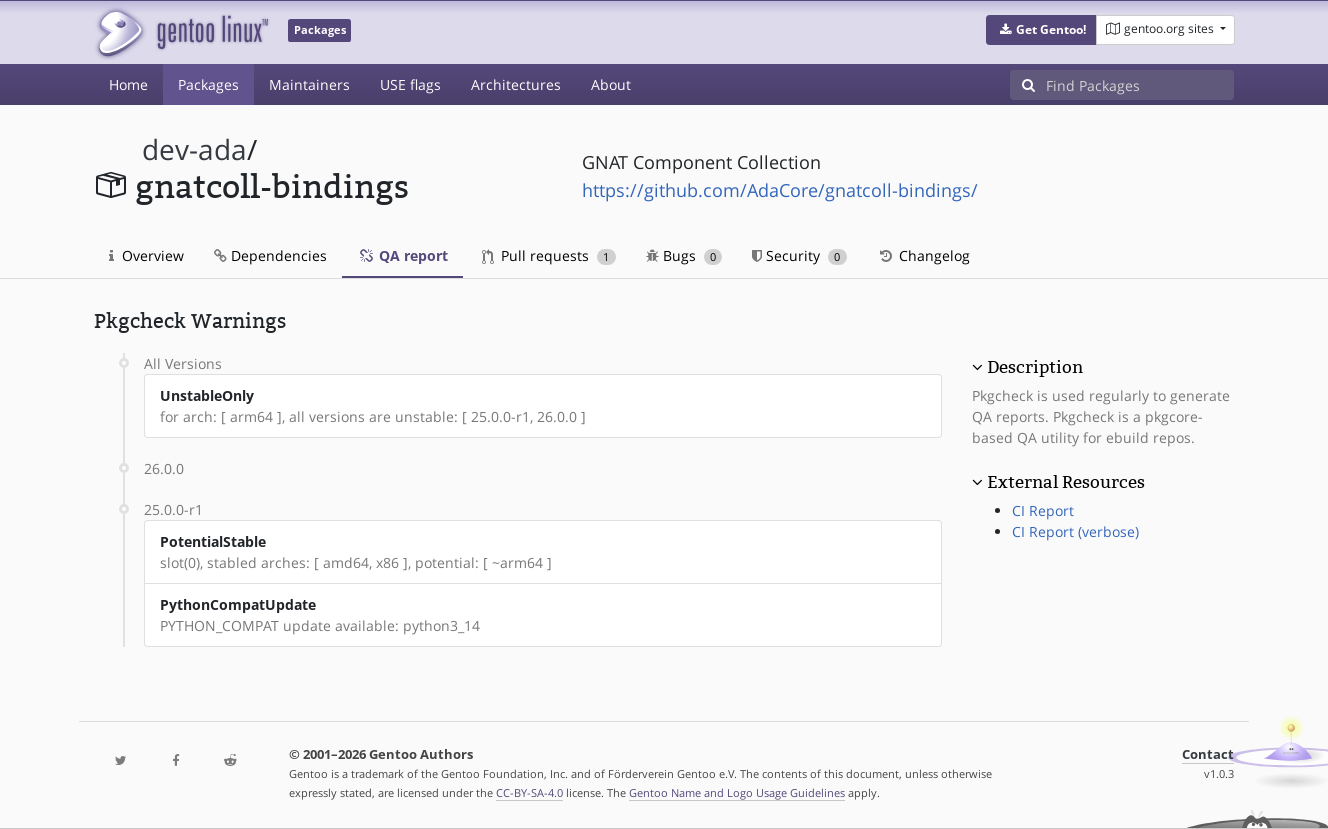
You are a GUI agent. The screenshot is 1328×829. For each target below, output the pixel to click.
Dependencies (270, 255)
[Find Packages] (1140, 85)
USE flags (410, 84)
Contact (1208, 754)
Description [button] (1035, 367)
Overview (146, 255)
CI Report (1043, 510)
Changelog (923, 255)
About (611, 84)
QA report (402, 255)
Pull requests (549, 255)
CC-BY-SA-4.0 (529, 792)
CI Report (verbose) (1075, 531)
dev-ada (194, 149)
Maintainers (309, 84)
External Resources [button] (1066, 482)
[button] (1041, 30)
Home (128, 84)
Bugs (684, 255)
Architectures (516, 84)
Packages (208, 84)
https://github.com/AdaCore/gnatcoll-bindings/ (780, 190)
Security (799, 255)
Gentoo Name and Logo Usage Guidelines (737, 792)
